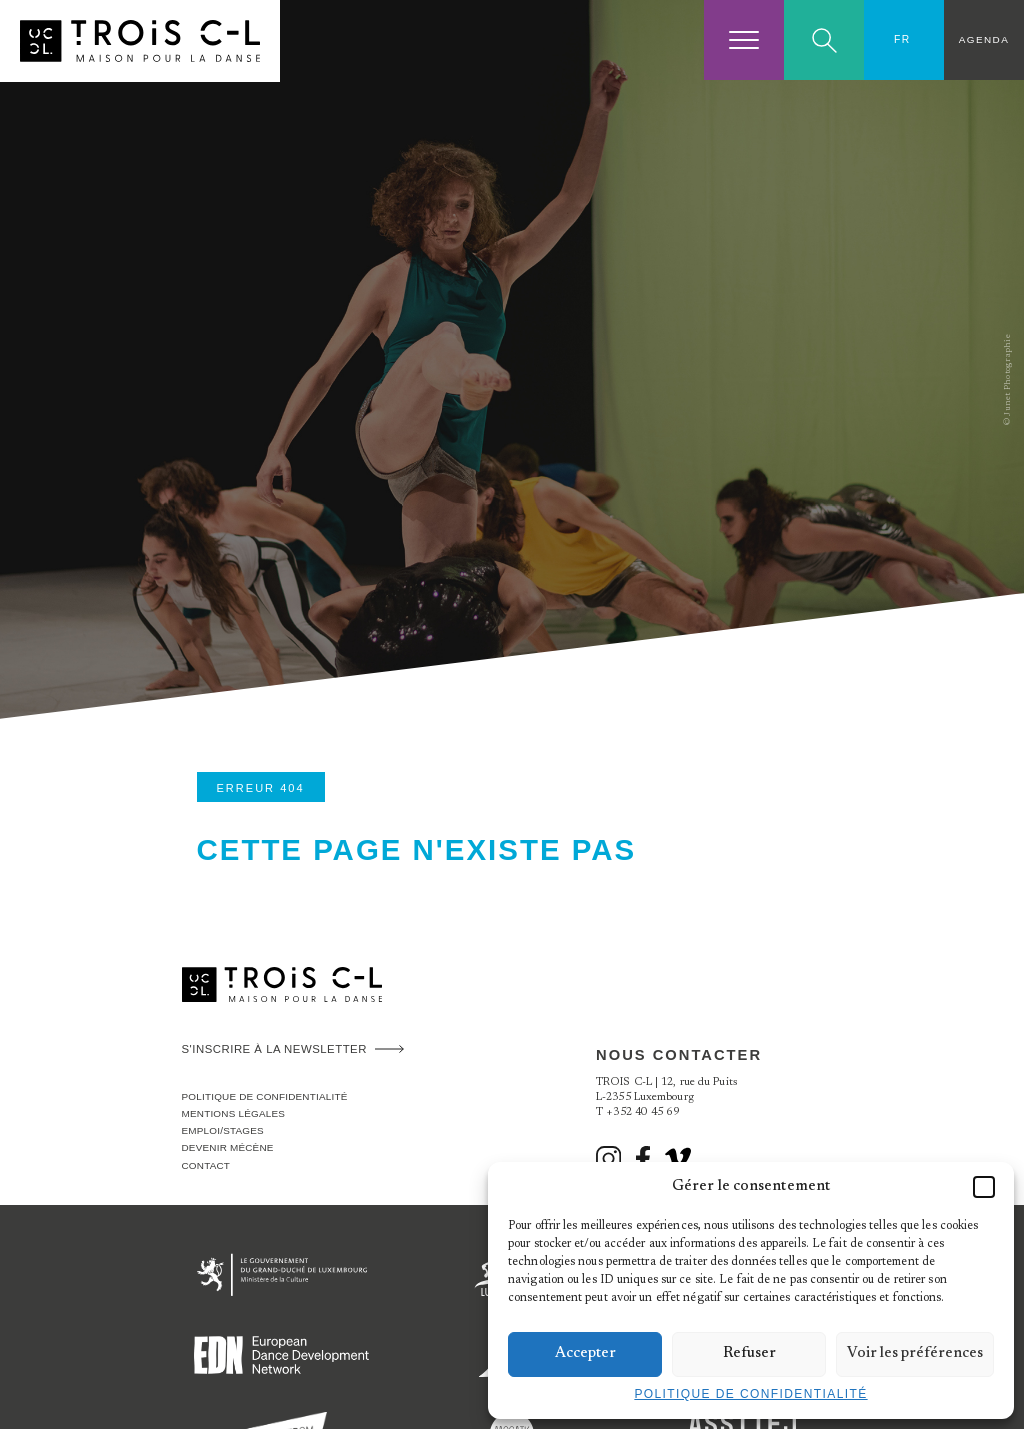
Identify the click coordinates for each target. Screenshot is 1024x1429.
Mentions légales (234, 1113)
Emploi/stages (223, 1130)
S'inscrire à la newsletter (274, 1049)
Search (824, 40)
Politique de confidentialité (750, 1394)
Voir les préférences (915, 1353)
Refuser (749, 1353)
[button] (984, 1187)
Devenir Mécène (228, 1147)
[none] (904, 40)
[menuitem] (904, 40)
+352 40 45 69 (642, 1112)
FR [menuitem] (902, 39)
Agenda (984, 39)
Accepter (585, 1353)
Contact (206, 1165)
